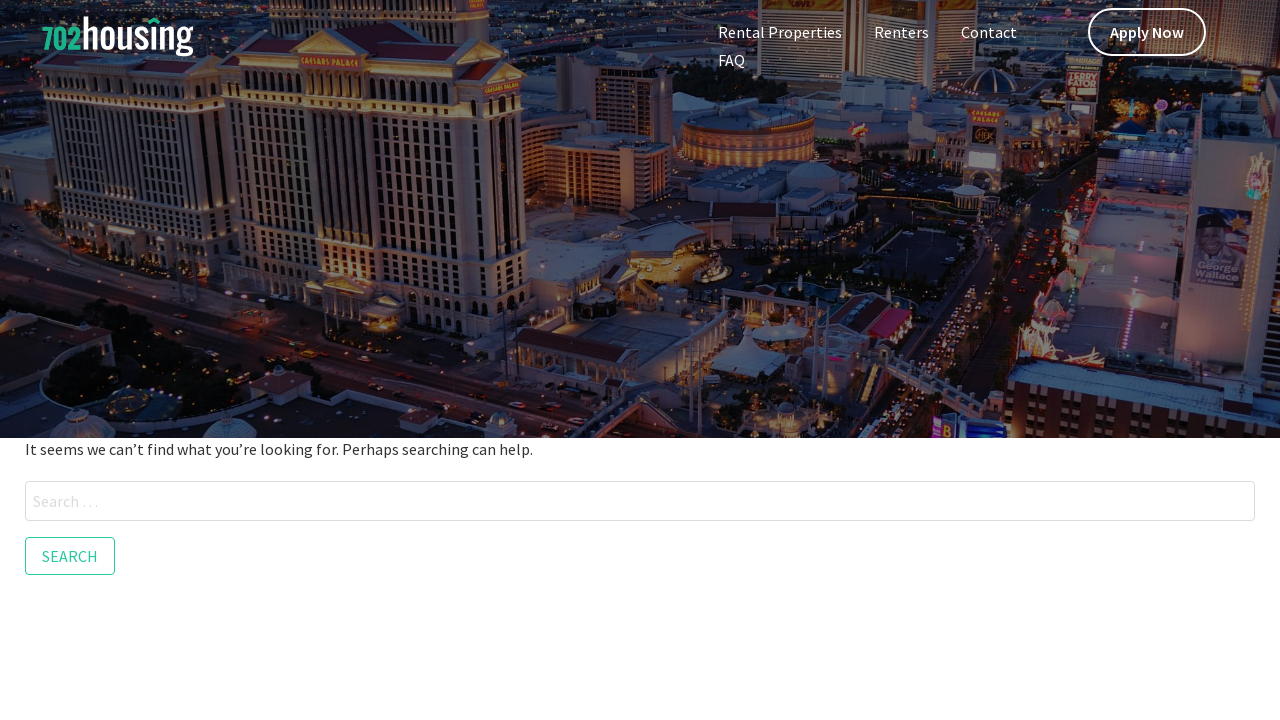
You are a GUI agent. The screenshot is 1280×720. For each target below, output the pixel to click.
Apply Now (1147, 32)
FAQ (731, 60)
